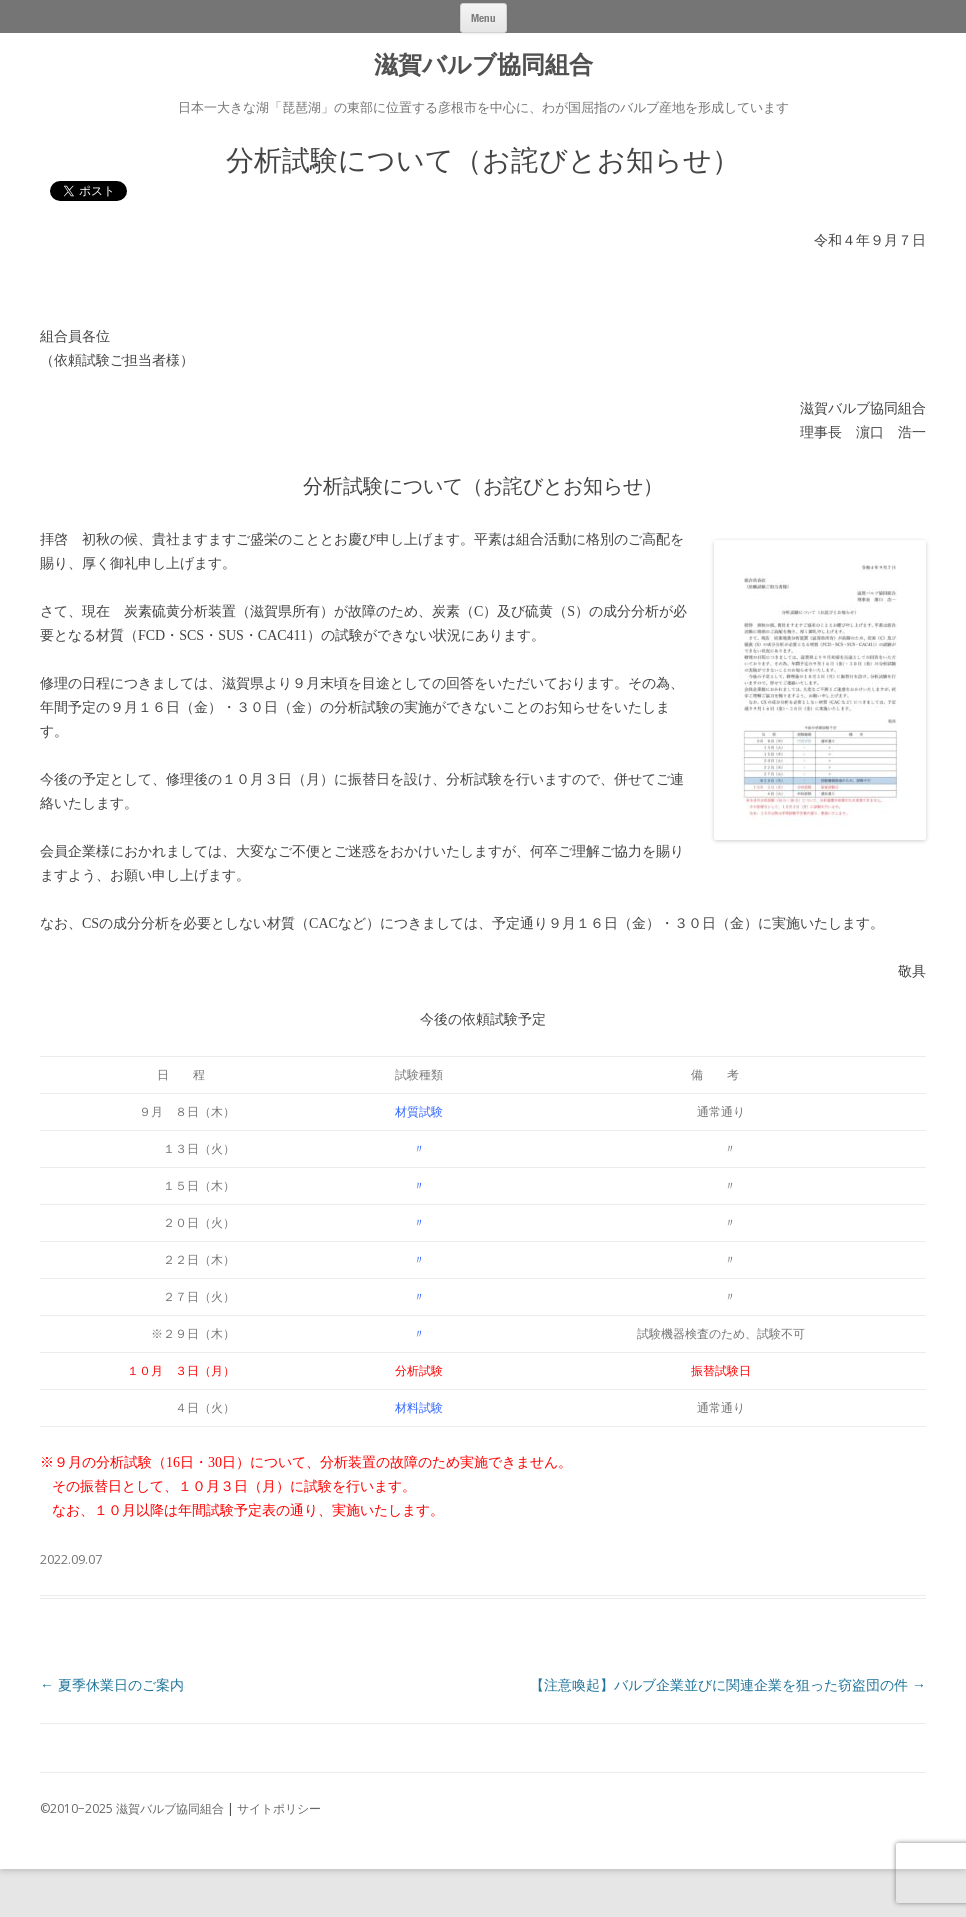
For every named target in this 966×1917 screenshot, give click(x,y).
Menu (483, 17)
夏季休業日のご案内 (112, 1684)
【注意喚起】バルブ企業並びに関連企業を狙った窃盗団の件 (728, 1684)
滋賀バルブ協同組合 (483, 65)
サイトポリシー (279, 1808)
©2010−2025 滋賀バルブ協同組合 (132, 1808)
